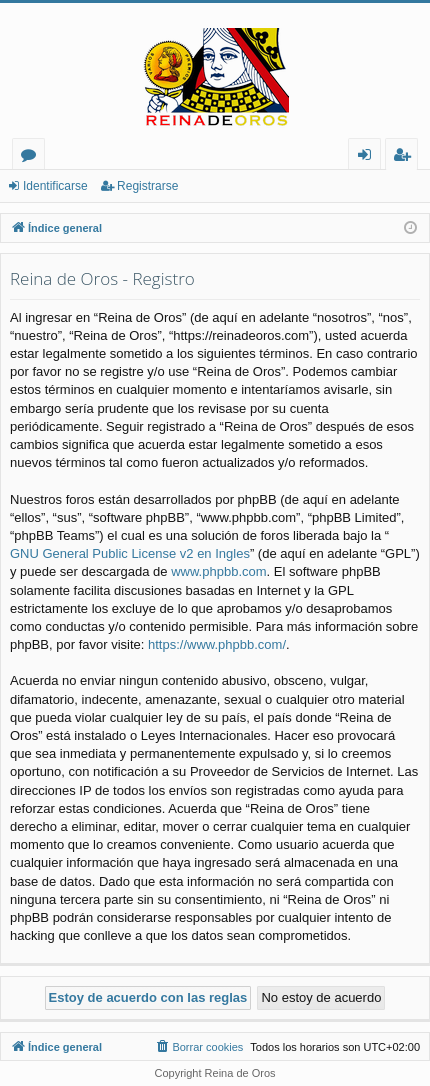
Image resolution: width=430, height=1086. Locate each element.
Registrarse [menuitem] (406, 157)
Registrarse (147, 186)
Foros (32, 157)
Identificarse (55, 186)
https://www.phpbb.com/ (217, 644)
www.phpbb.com (218, 571)
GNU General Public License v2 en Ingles (130, 553)
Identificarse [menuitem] (369, 157)
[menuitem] (198, 1047)
